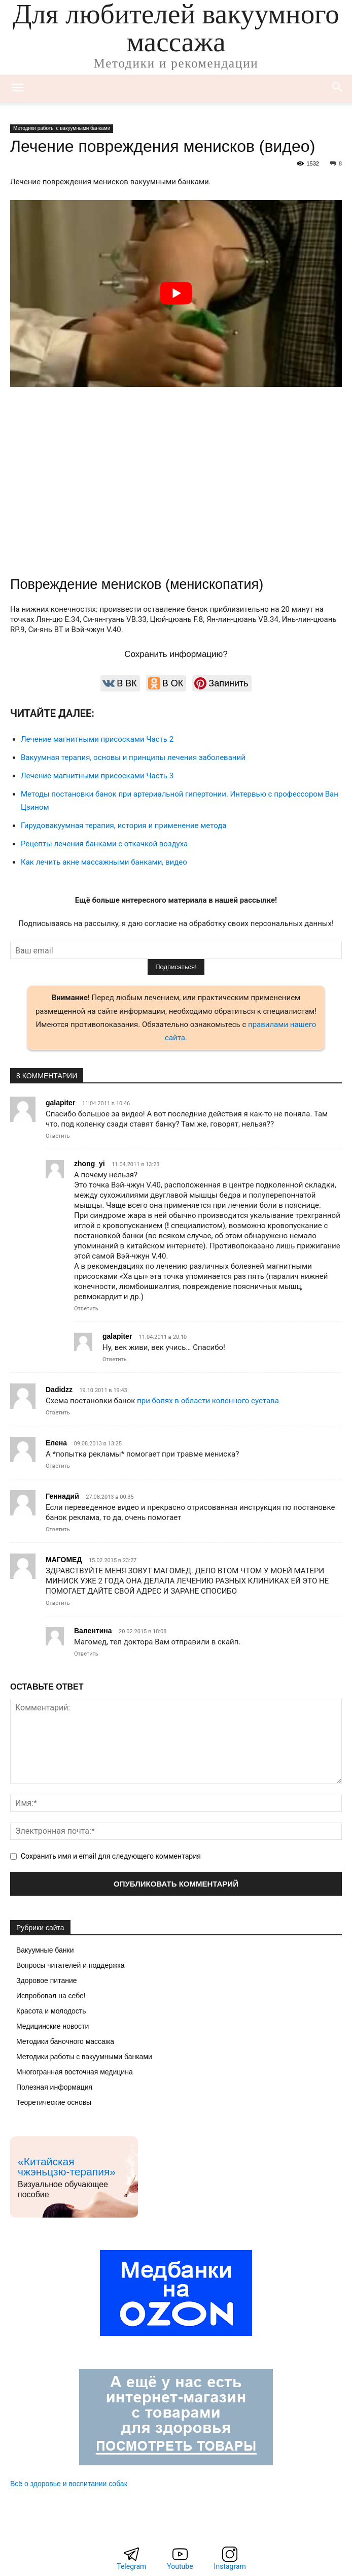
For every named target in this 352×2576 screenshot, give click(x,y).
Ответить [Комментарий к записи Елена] (58, 1466)
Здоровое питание (46, 1980)
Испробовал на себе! (51, 1996)
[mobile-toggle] (17, 88)
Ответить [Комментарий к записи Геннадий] (58, 1529)
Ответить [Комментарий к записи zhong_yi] (86, 1308)
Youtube (180, 2566)
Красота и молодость (51, 2011)
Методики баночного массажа (65, 2041)
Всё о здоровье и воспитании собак (68, 2484)
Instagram (230, 2566)
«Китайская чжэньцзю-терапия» (67, 2167)
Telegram (131, 2566)
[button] (338, 88)
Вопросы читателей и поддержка (70, 1965)
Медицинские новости (52, 2026)
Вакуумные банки (45, 1950)
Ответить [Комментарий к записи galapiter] (58, 1136)
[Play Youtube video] (176, 293)
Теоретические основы (53, 2102)
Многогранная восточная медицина (74, 2072)
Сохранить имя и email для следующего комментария (111, 1856)
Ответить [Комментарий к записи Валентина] (86, 1653)
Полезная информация (54, 2087)
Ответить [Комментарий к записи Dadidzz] (58, 1412)
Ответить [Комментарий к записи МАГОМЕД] (58, 1603)
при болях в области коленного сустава (208, 1400)
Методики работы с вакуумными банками (61, 128)
